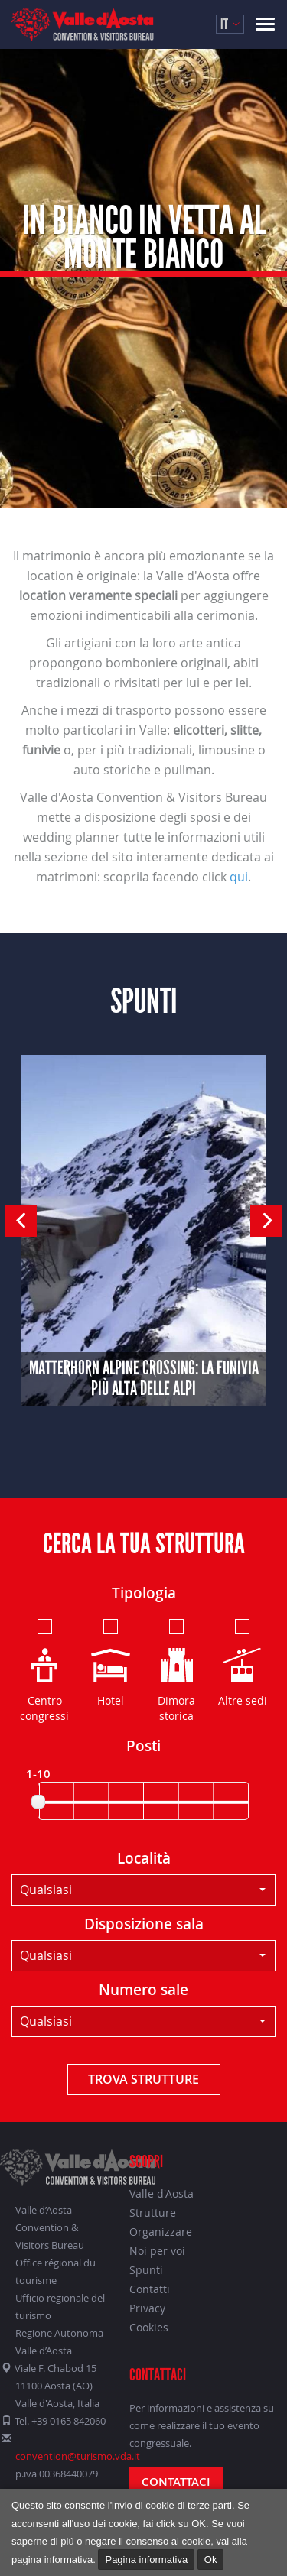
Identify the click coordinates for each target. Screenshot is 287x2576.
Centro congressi (44, 1669)
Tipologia (144, 1593)
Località (144, 1858)
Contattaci (176, 2482)
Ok (210, 2559)
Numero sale (143, 1990)
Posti (143, 1746)
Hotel (110, 1662)
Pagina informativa (146, 2559)
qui (239, 876)
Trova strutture (143, 2079)
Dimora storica (176, 1669)
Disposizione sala (144, 1924)
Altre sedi (242, 1662)
